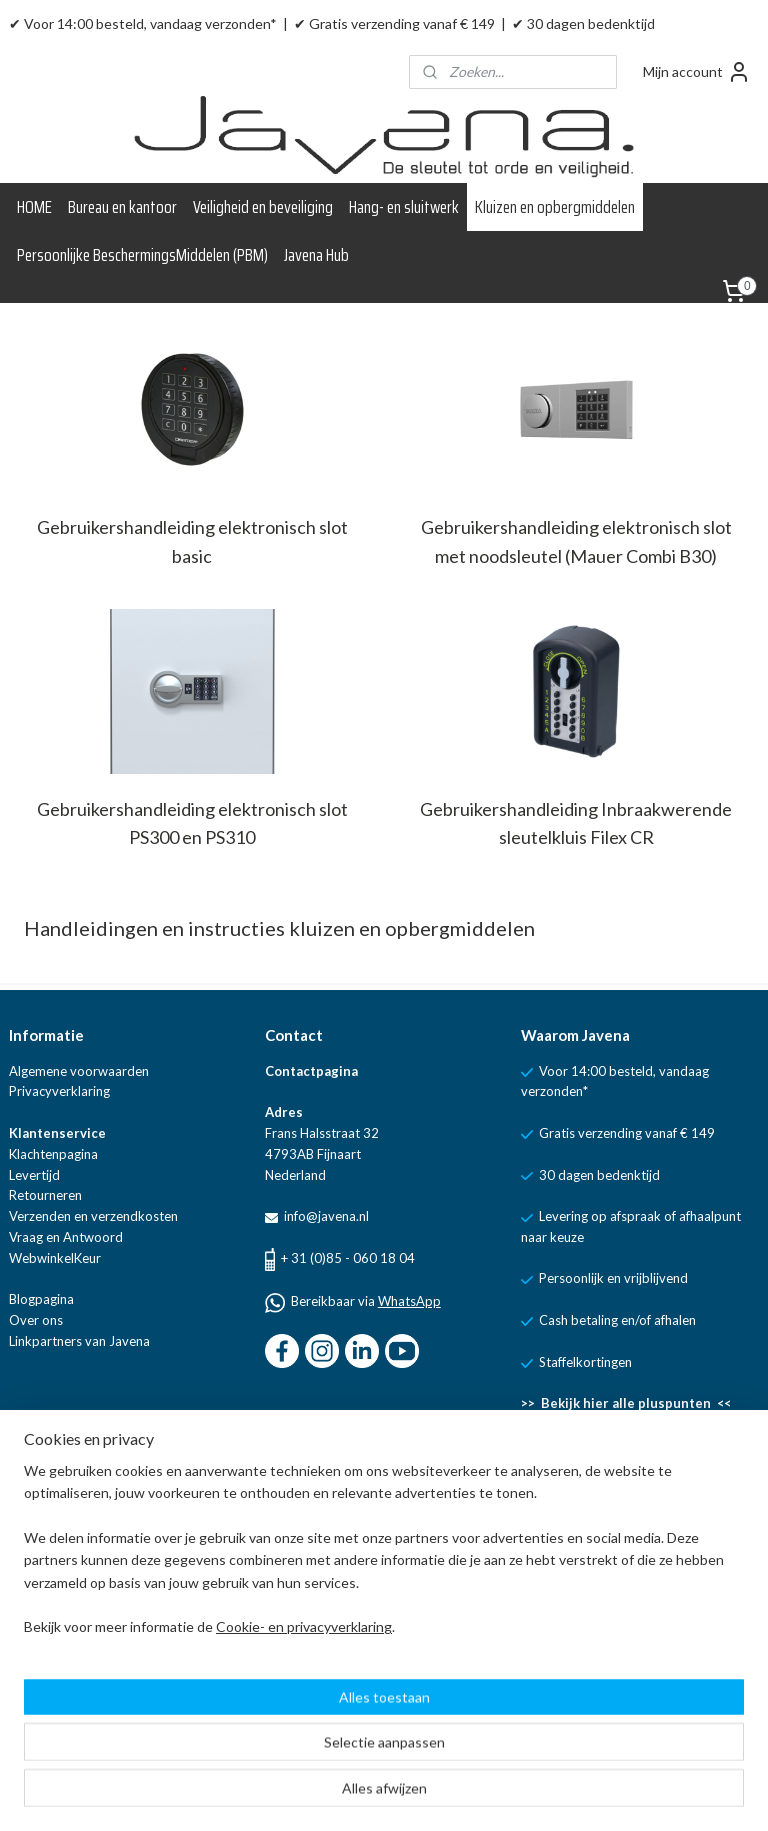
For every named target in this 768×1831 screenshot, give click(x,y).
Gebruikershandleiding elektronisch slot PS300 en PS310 (192, 823)
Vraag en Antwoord (66, 1237)
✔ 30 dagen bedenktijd (583, 23)
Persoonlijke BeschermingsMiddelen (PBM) (142, 255)
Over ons (36, 1320)
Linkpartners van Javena (79, 1341)
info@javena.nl (325, 1216)
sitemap (428, 1794)
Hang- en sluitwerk (404, 207)
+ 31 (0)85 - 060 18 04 (348, 1258)
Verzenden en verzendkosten (93, 1216)
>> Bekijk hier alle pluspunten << (626, 1403)
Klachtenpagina (53, 1154)
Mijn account (697, 72)
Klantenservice (57, 1133)
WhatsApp (409, 1301)
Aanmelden (60, 1707)
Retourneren (45, 1195)
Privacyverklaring (59, 1091)
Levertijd (34, 1175)
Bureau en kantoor (122, 207)
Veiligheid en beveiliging (263, 207)
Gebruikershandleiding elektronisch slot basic (192, 541)
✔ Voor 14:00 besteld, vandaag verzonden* (143, 23)
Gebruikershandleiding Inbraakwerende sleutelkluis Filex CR (576, 823)
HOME (34, 207)
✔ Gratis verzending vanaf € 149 (394, 23)
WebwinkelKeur (55, 1258)
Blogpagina (41, 1299)
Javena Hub (316, 255)
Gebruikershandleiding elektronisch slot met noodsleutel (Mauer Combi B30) (576, 541)
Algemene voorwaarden (79, 1071)
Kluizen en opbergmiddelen (555, 207)
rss (464, 1794)
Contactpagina (311, 1071)
